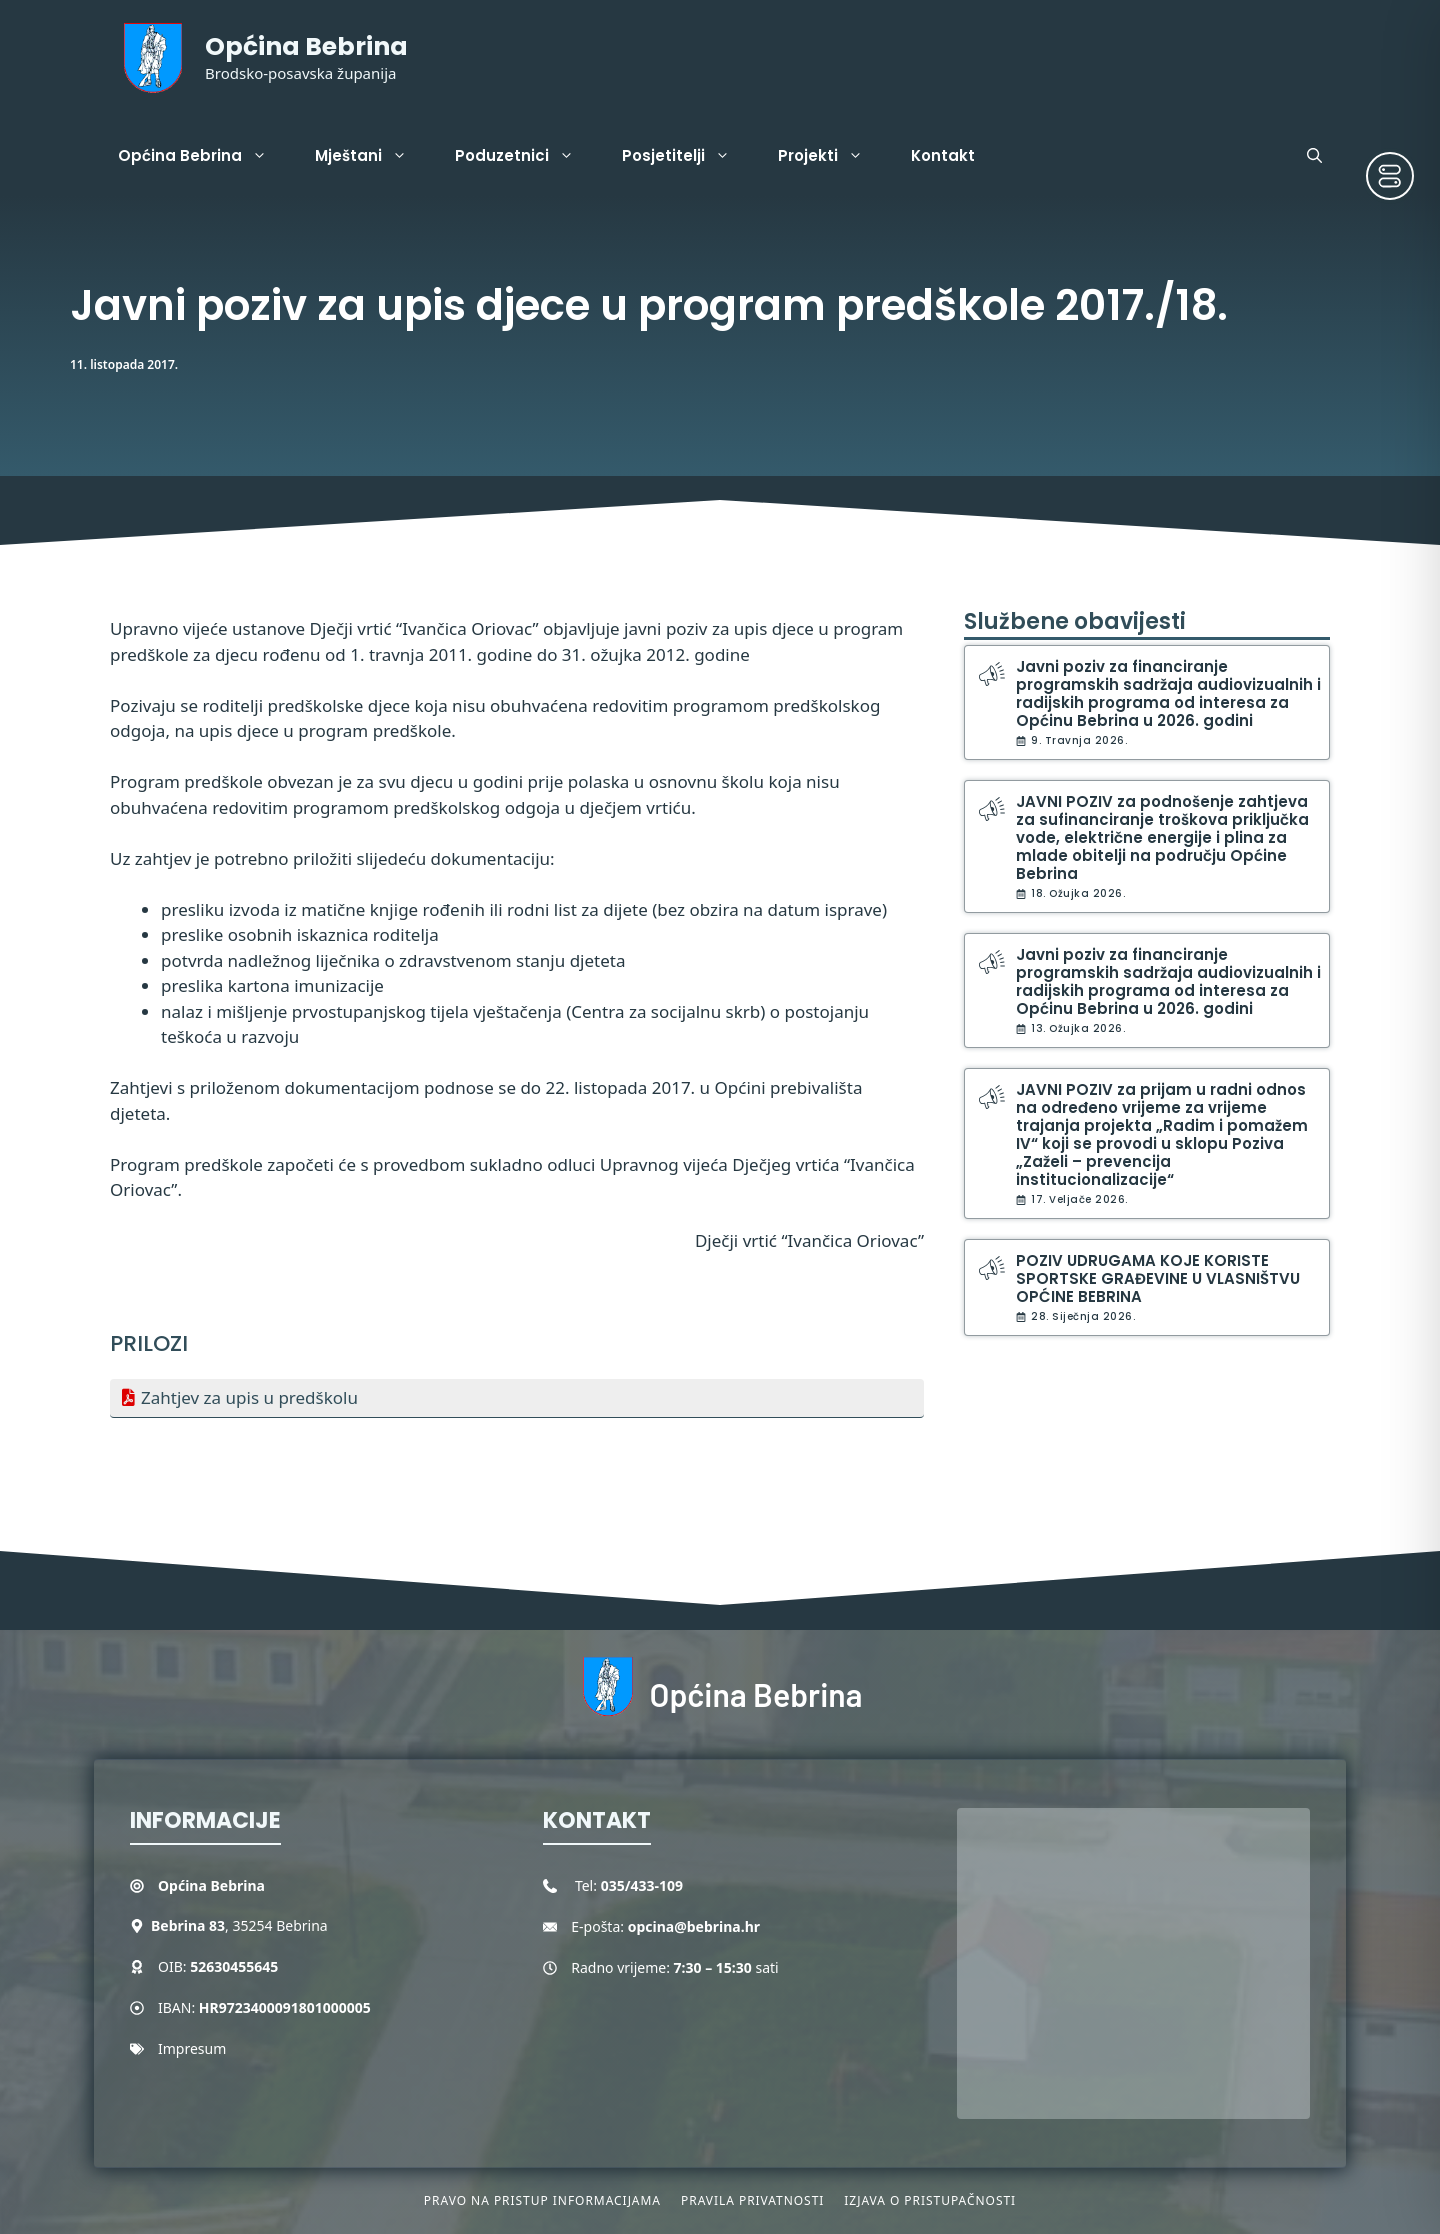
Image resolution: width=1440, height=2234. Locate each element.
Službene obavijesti (1075, 621)
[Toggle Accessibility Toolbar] (1390, 176)
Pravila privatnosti (752, 2200)
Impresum (192, 2048)
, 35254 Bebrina (239, 1925)
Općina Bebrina (306, 46)
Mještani (373, 156)
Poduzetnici (526, 156)
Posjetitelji (688, 156)
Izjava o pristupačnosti (930, 2200)
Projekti (832, 156)
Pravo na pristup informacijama (542, 2200)
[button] (1314, 156)
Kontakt (943, 155)
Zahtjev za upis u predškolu (249, 1397)
